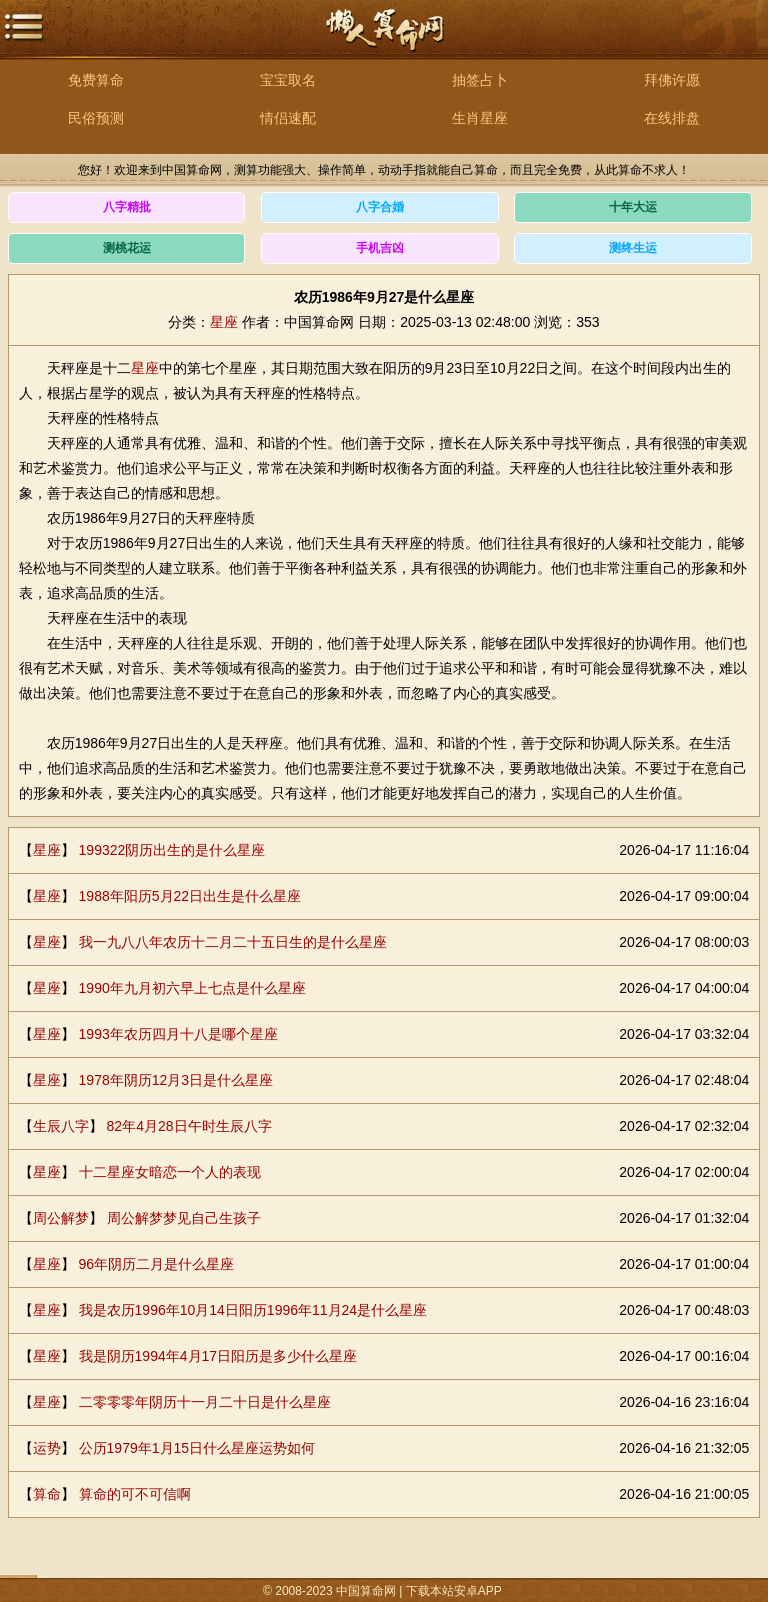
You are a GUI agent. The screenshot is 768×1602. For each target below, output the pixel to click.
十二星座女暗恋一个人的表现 (170, 1172)
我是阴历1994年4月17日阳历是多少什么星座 (218, 1356)
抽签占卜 (480, 80)
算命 (47, 1494)
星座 (224, 322)
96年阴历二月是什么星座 (157, 1264)
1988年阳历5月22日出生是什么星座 (190, 896)
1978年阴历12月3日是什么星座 (176, 1080)
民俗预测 (96, 118)
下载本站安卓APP (454, 1591)
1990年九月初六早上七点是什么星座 (192, 988)
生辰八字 (61, 1126)
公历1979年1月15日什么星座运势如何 (197, 1448)
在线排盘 (672, 118)
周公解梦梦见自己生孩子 (184, 1218)
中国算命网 (384, 40)
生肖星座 (480, 118)
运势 (47, 1448)
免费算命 (96, 80)
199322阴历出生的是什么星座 (172, 850)
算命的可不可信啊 (135, 1494)
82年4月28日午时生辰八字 (189, 1126)
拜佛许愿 (672, 80)
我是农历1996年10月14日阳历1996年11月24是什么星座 (253, 1310)
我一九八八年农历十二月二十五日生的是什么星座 (233, 942)
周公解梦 (61, 1218)
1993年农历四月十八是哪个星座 (178, 1034)
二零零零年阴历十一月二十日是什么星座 (205, 1402)
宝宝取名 (288, 80)
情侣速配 (288, 118)
